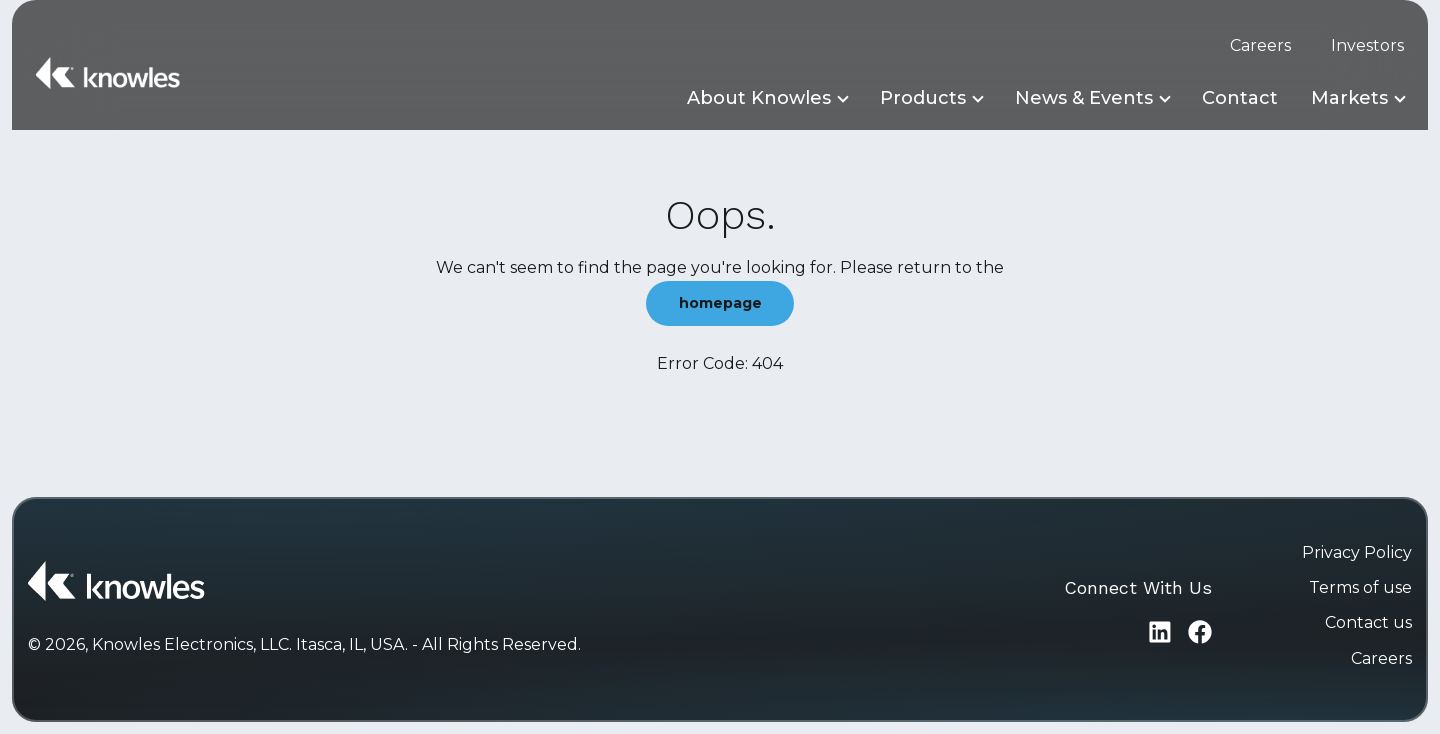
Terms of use (1360, 587)
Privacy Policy (1357, 552)
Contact (1240, 98)
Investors (1367, 45)
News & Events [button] (1084, 98)
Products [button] (923, 98)
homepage (720, 303)
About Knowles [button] (759, 98)
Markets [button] (1349, 98)
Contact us (1368, 622)
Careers (1260, 45)
